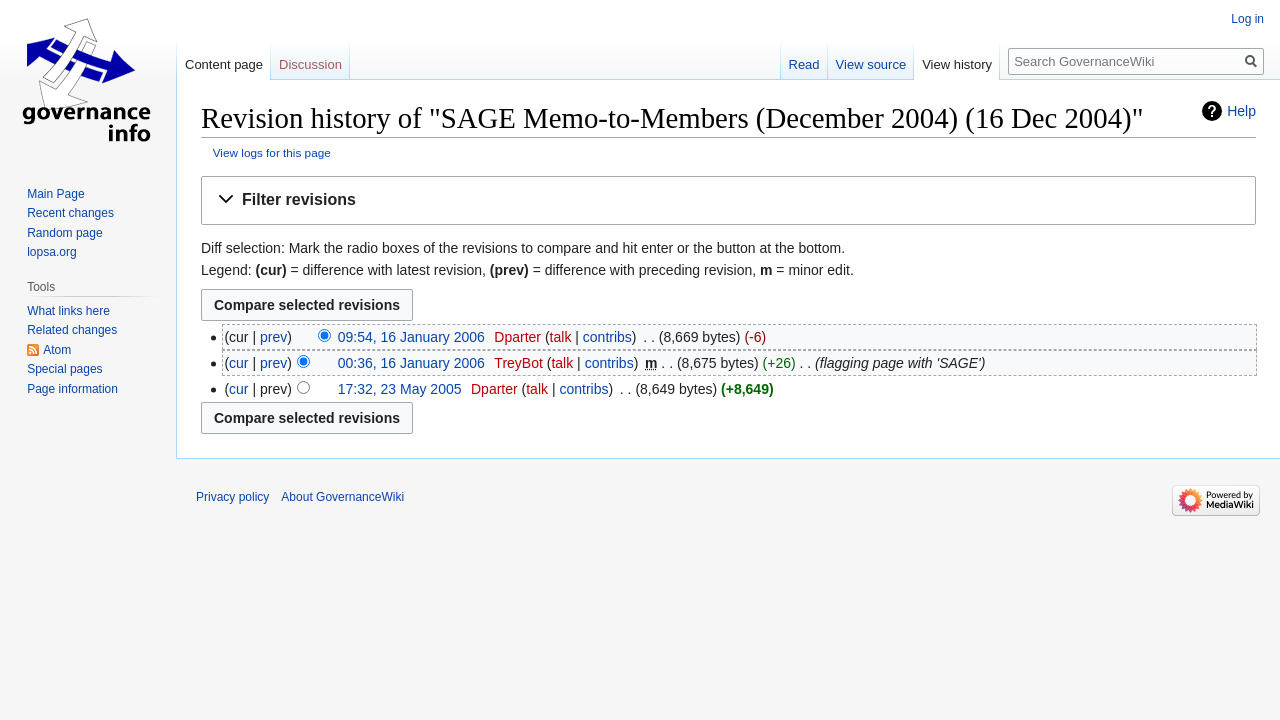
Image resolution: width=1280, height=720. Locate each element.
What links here (68, 311)
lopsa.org (51, 252)
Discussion (310, 64)
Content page (224, 64)
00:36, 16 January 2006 (411, 363)
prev (273, 337)
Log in (1247, 19)
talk (561, 337)
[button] (728, 200)
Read (804, 64)
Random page (64, 233)
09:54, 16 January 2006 (411, 337)
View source (871, 64)
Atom (57, 350)
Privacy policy (232, 497)
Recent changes (70, 213)
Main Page (55, 194)
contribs (607, 337)
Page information (72, 389)
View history (957, 64)
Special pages (64, 369)
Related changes (72, 330)
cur (238, 363)
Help (1241, 111)
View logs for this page (272, 152)
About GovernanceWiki (342, 497)
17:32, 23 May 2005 (400, 389)
